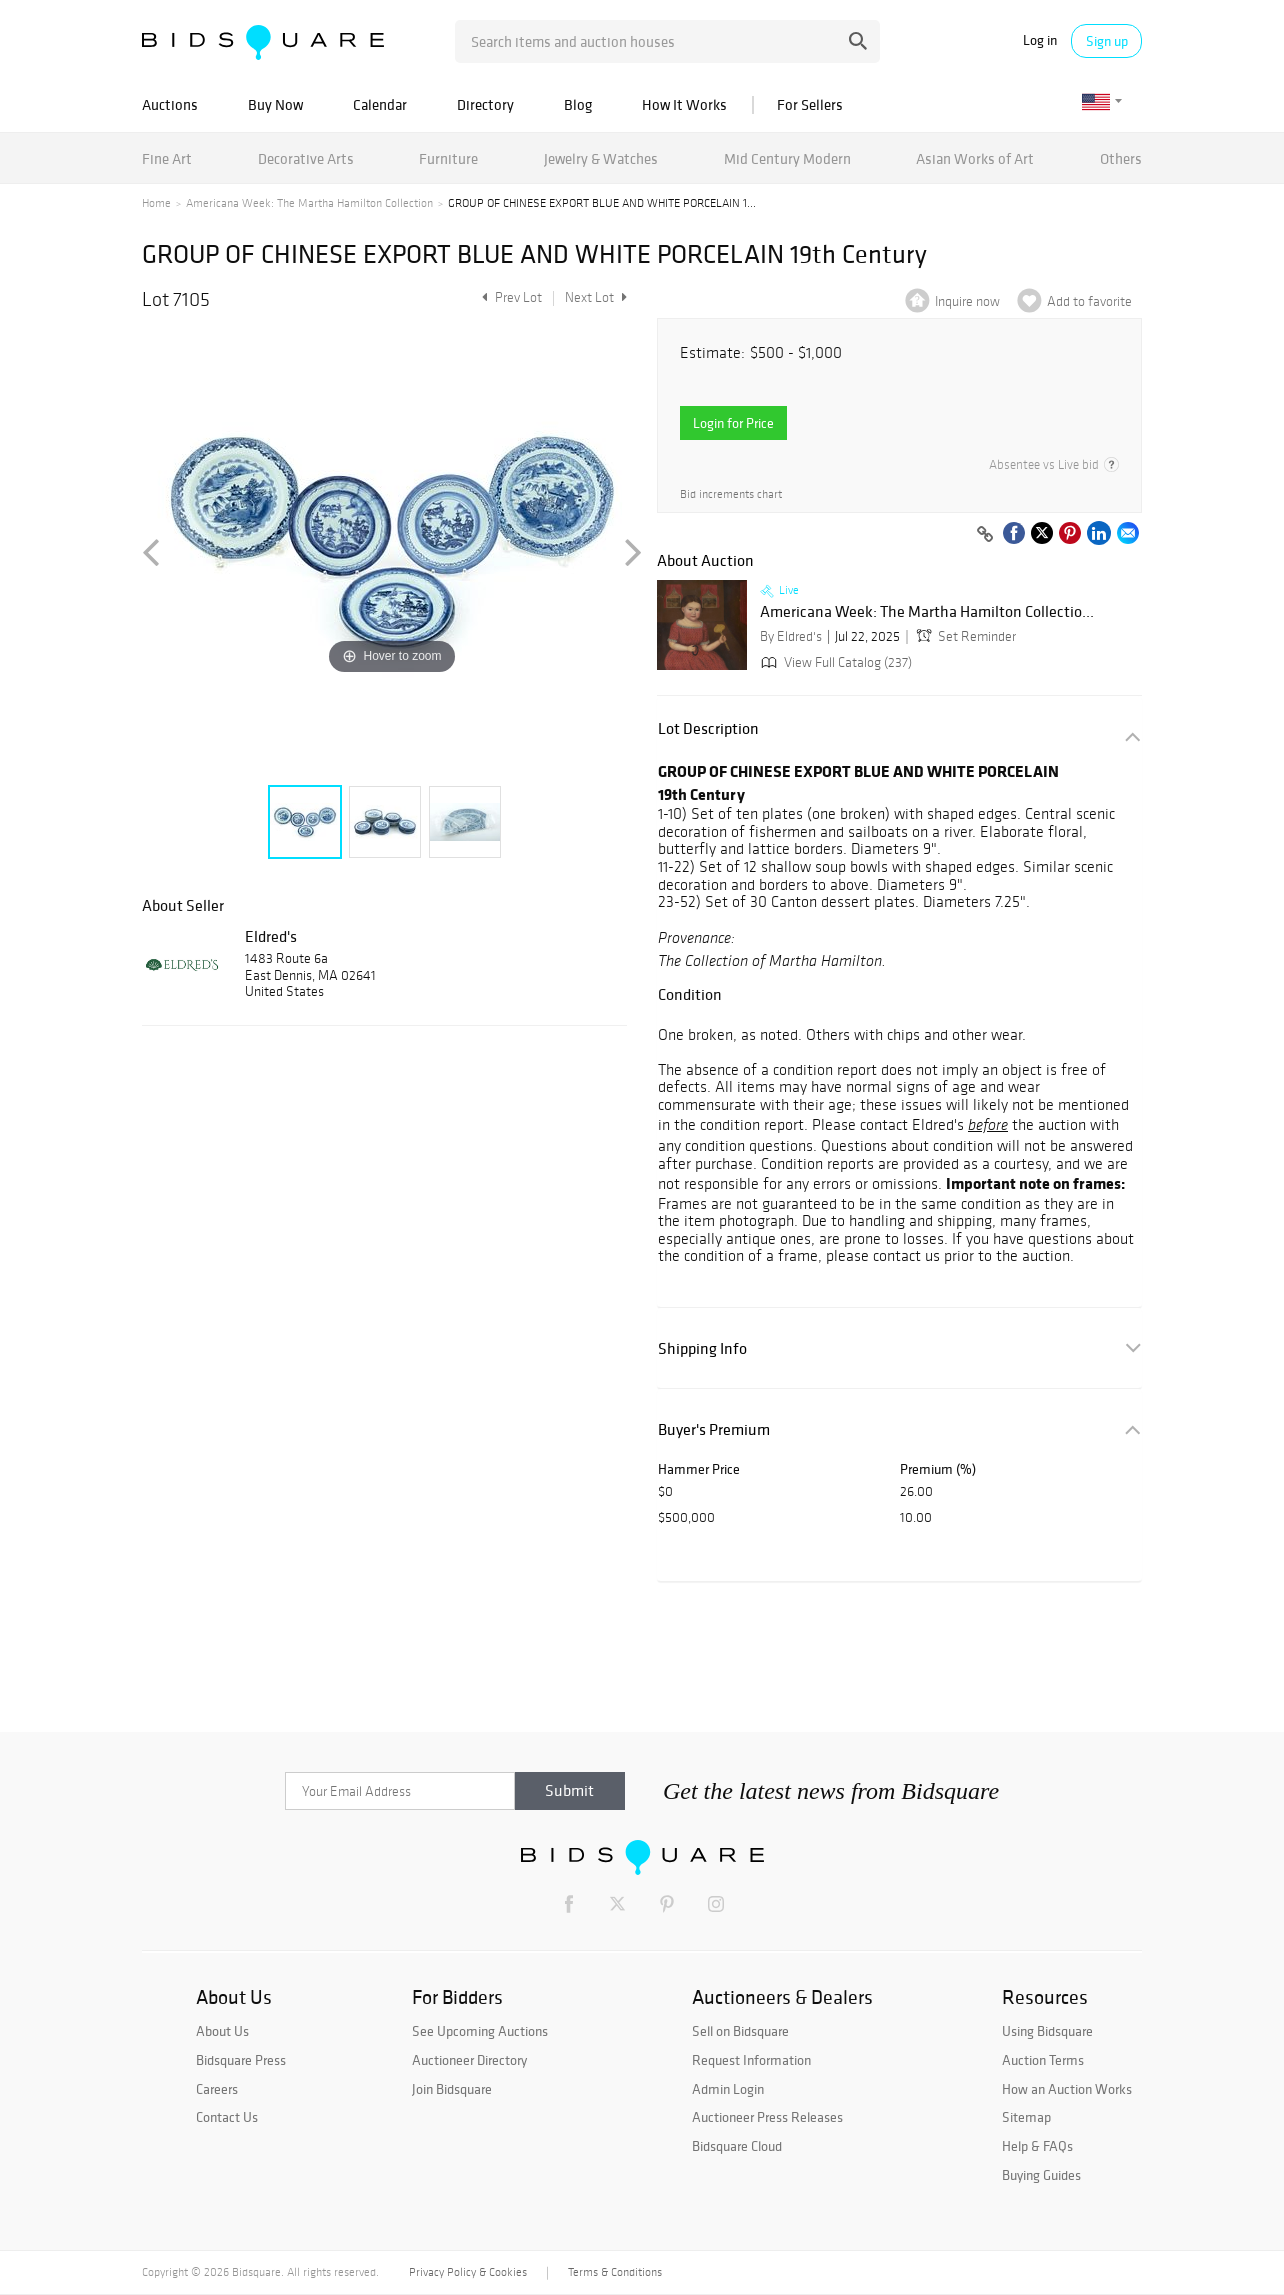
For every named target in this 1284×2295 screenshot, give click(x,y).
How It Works (684, 104)
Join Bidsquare (452, 2089)
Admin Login (728, 2089)
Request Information (751, 2060)
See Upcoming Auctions (480, 2031)
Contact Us (227, 2117)
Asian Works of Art (975, 158)
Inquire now (967, 301)
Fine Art (167, 158)
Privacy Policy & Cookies (468, 2272)
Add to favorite (1089, 301)
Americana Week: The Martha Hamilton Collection (309, 203)
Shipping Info (702, 1348)
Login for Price (733, 423)
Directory (485, 104)
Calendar (380, 104)
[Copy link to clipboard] (985, 535)
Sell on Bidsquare (740, 2031)
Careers (217, 2089)
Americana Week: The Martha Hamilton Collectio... (927, 612)
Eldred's (271, 936)
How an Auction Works (1067, 2089)
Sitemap (1026, 2117)
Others (1121, 158)
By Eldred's (791, 636)
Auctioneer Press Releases (767, 2117)
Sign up (1107, 41)
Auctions (170, 104)
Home (156, 203)
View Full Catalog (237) (834, 662)
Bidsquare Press (241, 2060)
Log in (1040, 40)
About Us (222, 2031)
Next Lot (596, 297)
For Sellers (810, 104)
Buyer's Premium (714, 1429)
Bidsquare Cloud (737, 2146)
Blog (578, 104)
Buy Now (275, 104)
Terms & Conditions (615, 2272)
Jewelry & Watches (601, 158)
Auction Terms (1043, 2060)
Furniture (448, 158)
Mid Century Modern (787, 158)
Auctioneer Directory (469, 2060)
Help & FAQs (1037, 2146)
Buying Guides (1041, 2175)
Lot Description (708, 728)
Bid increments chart (731, 494)
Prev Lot (509, 297)
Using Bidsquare (1047, 2031)
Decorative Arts (306, 158)
